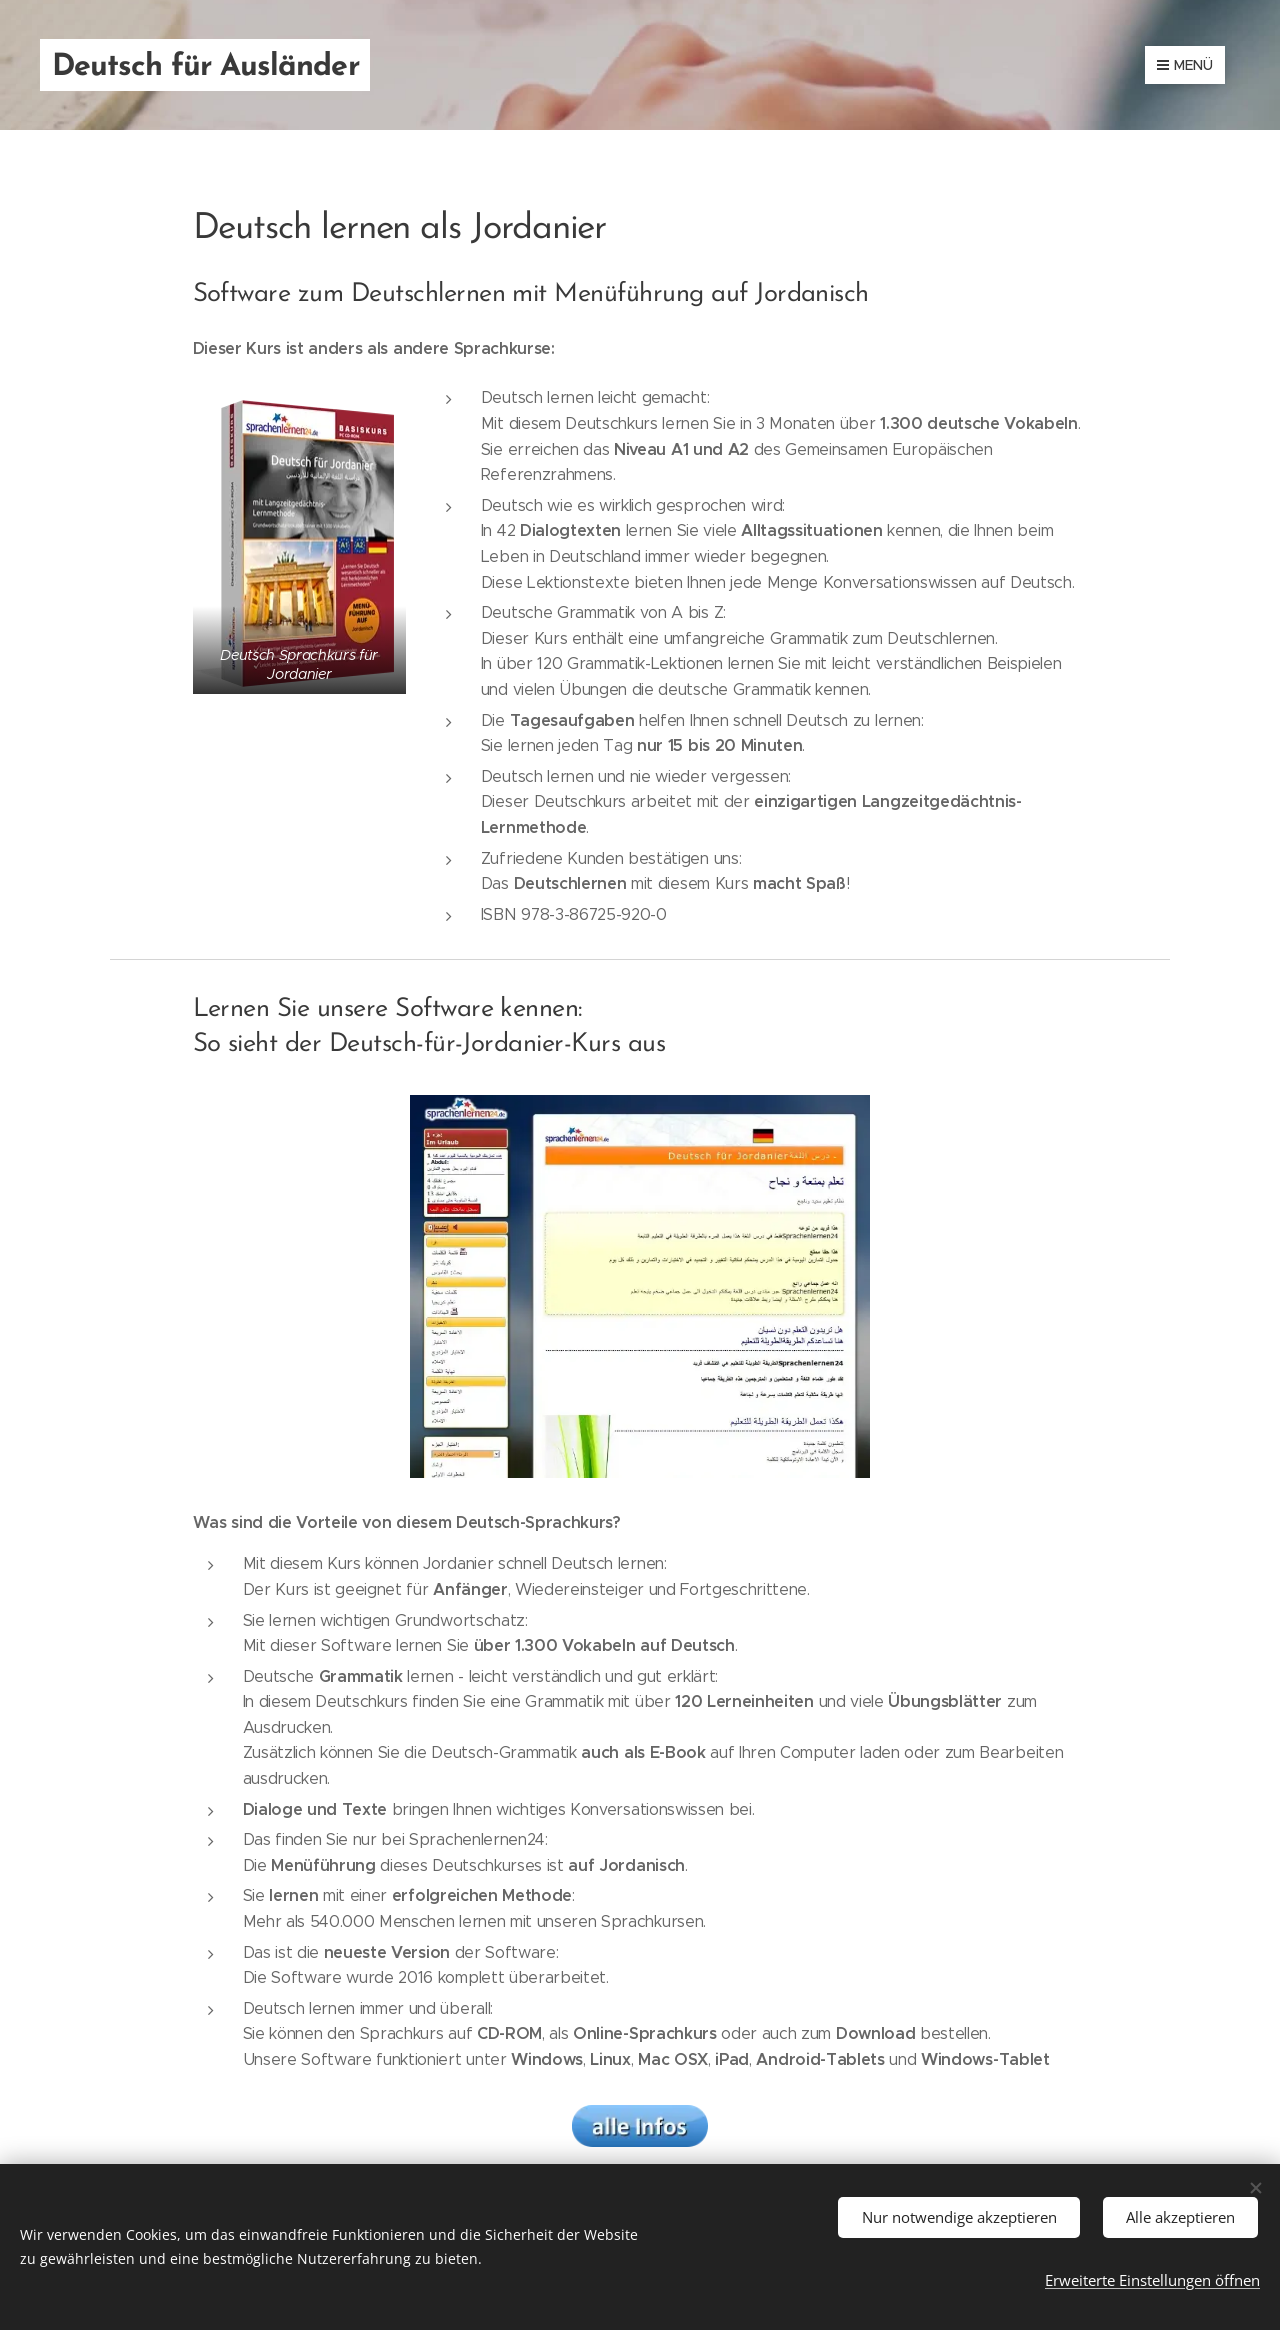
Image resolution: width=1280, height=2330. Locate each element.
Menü (1185, 65)
